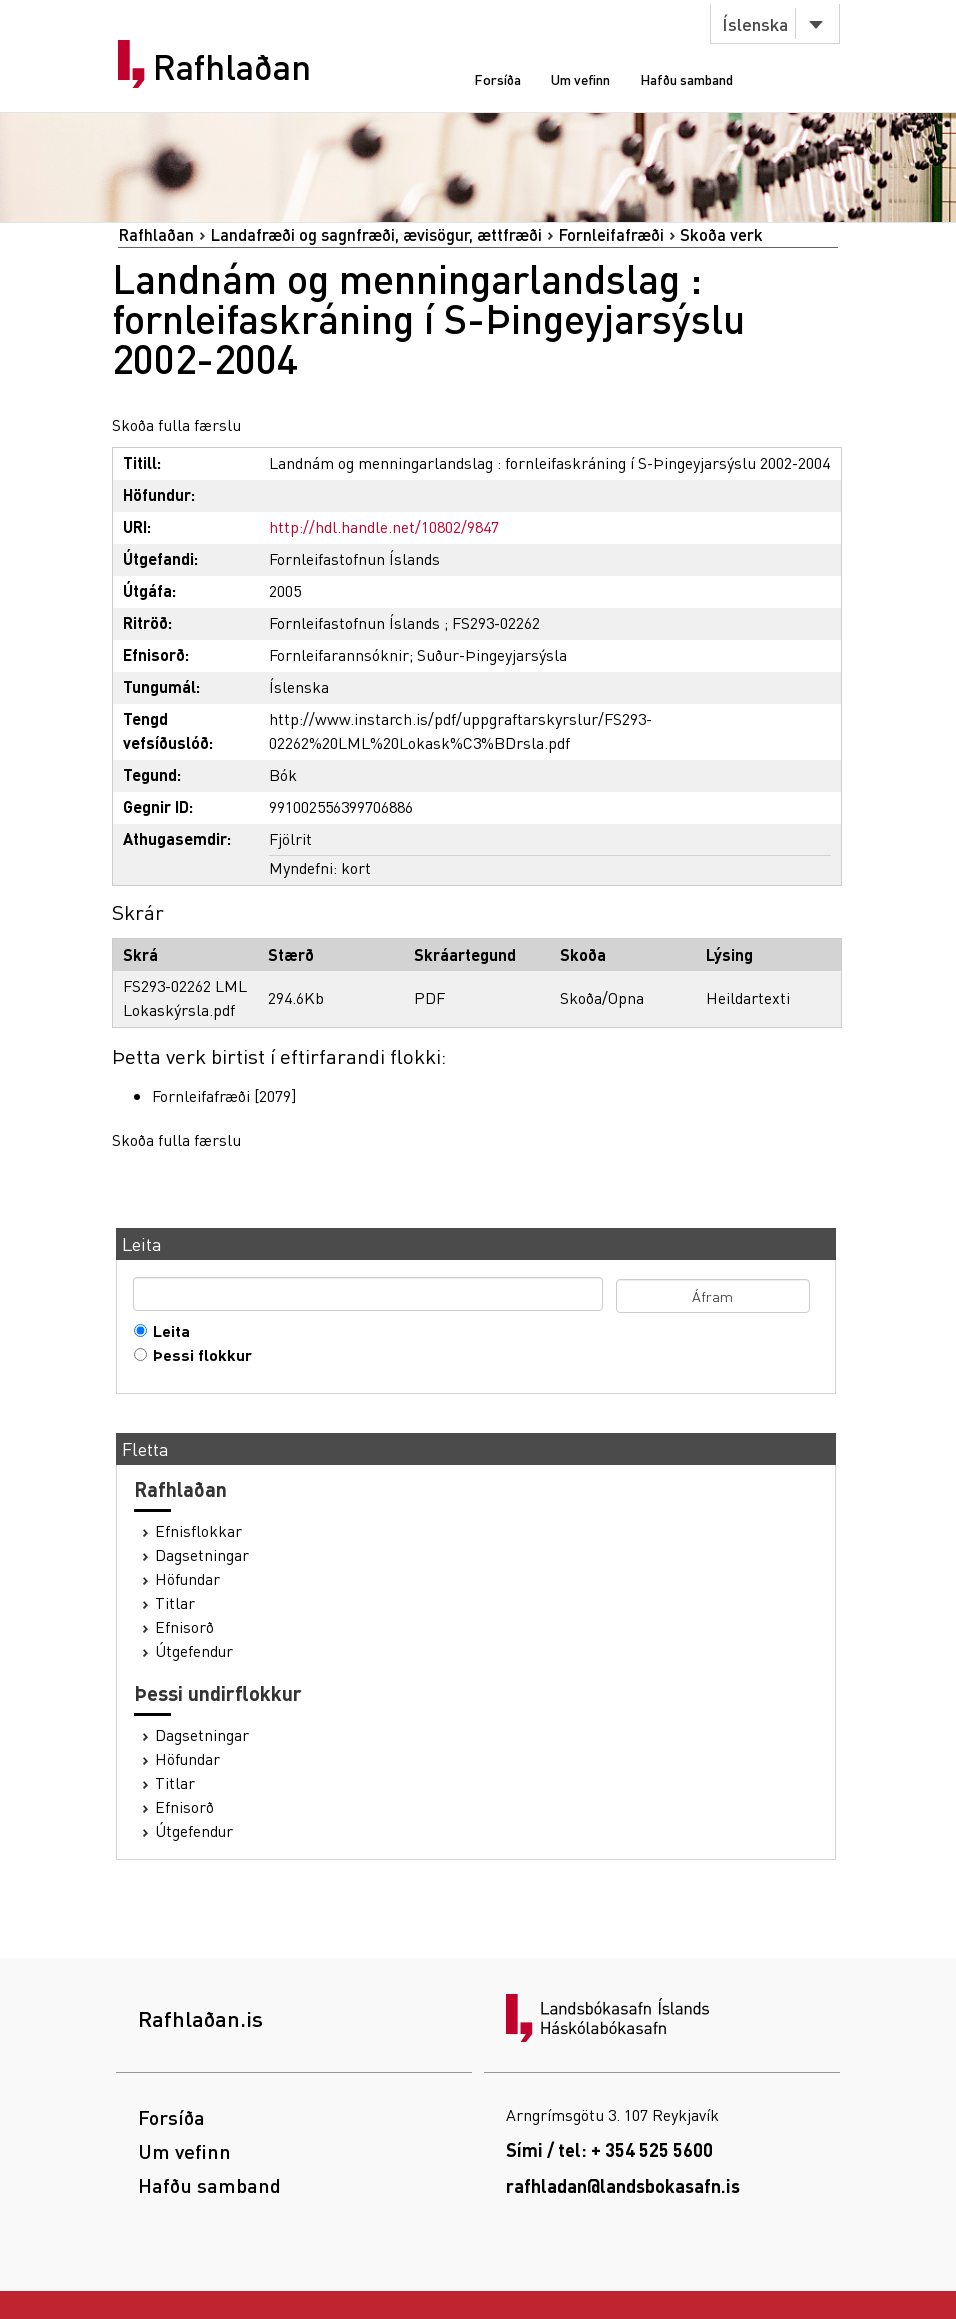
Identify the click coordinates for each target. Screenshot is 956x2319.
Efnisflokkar (198, 1531)
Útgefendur (194, 1651)
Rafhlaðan (232, 67)
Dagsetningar (202, 1555)
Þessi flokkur (198, 1355)
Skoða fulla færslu (176, 424)
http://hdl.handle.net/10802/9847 (384, 526)
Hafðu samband (686, 79)
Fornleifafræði (611, 234)
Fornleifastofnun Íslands (354, 558)
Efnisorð (184, 1627)
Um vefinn (580, 79)
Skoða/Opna (602, 997)
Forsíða (497, 79)
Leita (167, 1331)
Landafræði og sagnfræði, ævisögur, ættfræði (376, 234)
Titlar (175, 1603)
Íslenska (755, 23)
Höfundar (187, 1579)
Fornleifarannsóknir (339, 654)
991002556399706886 (341, 806)
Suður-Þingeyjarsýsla (492, 654)
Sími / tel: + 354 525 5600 (609, 2149)
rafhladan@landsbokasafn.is (623, 2185)
